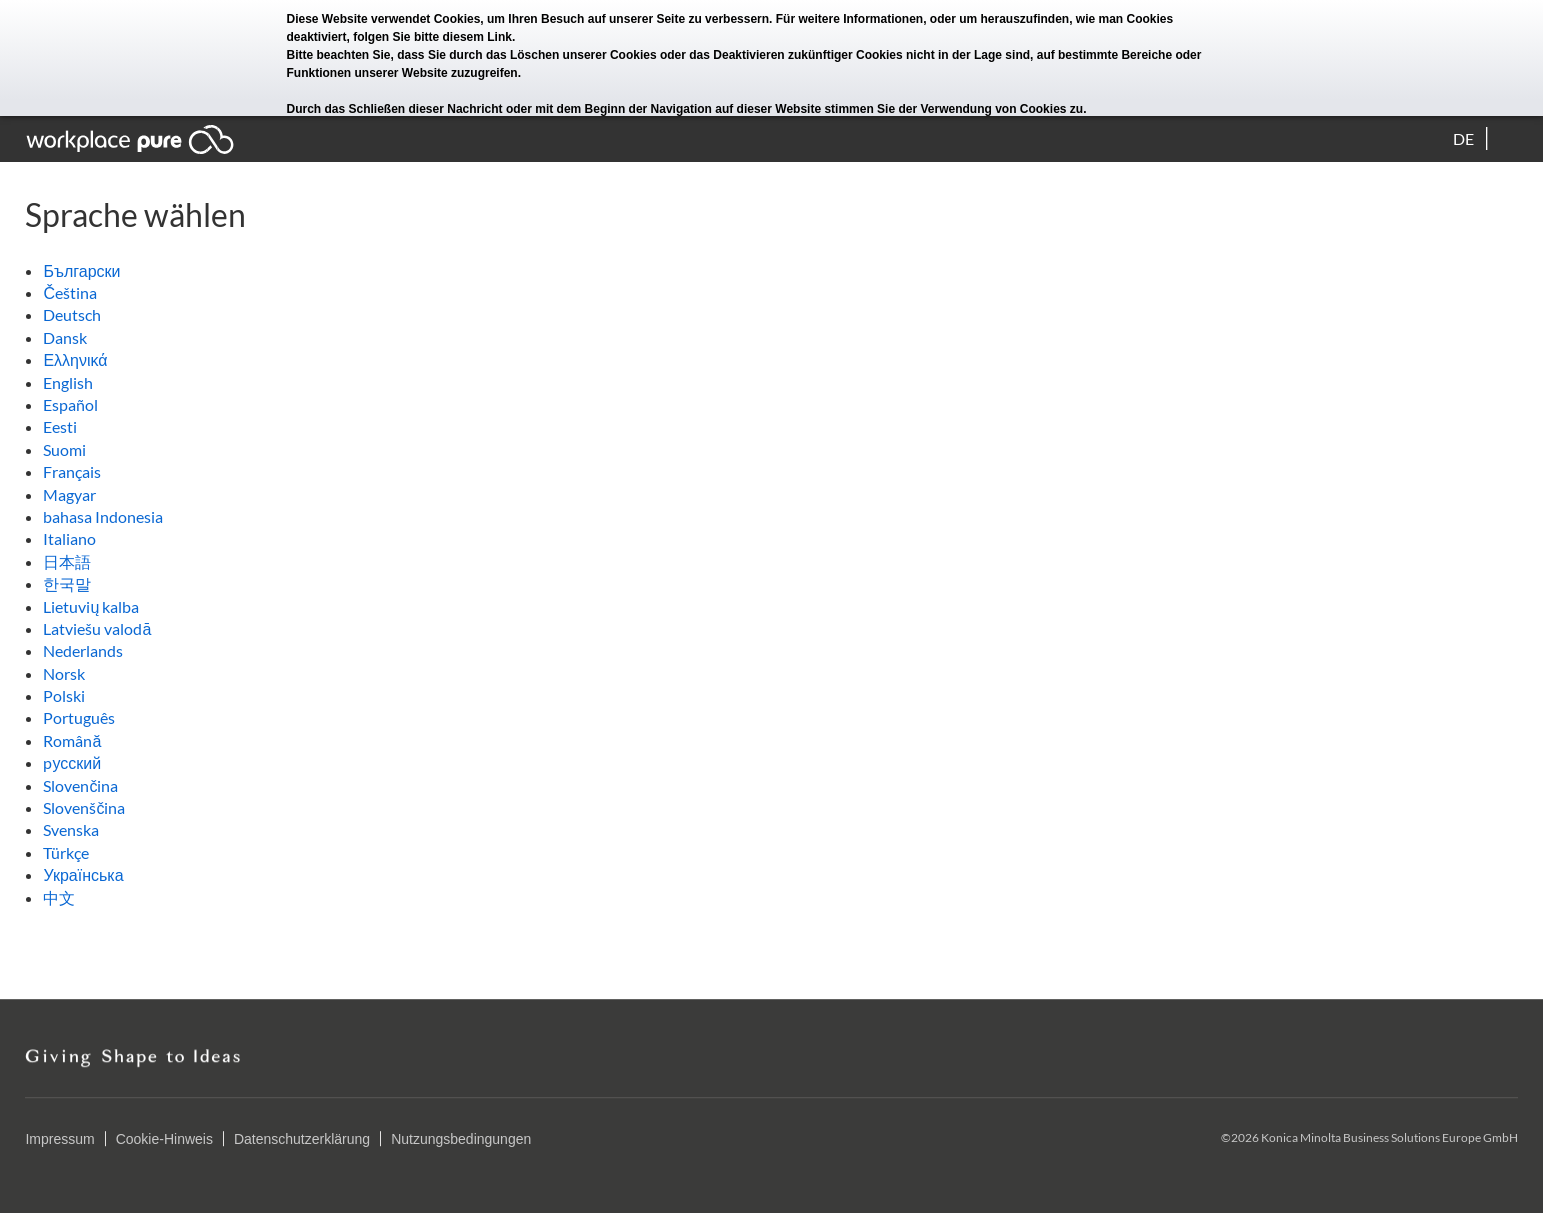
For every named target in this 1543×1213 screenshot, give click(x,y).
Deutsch (72, 314)
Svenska (71, 829)
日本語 (67, 561)
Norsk (64, 673)
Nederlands (83, 650)
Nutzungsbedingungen (461, 1139)
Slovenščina (84, 807)
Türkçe (66, 852)
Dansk (65, 337)
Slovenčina (80, 785)
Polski (64, 695)
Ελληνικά (75, 359)
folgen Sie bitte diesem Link (432, 37)
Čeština (70, 292)
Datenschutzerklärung (302, 1139)
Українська (83, 874)
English (68, 382)
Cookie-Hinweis (164, 1139)
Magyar (69, 494)
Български (81, 270)
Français (72, 471)
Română (72, 740)
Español (70, 404)
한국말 (67, 583)
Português (79, 717)
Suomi (64, 449)
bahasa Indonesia (103, 516)
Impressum (59, 1139)
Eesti (60, 426)
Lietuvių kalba (91, 606)
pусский (72, 762)
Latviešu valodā (97, 628)
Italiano (69, 538)
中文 (59, 897)
